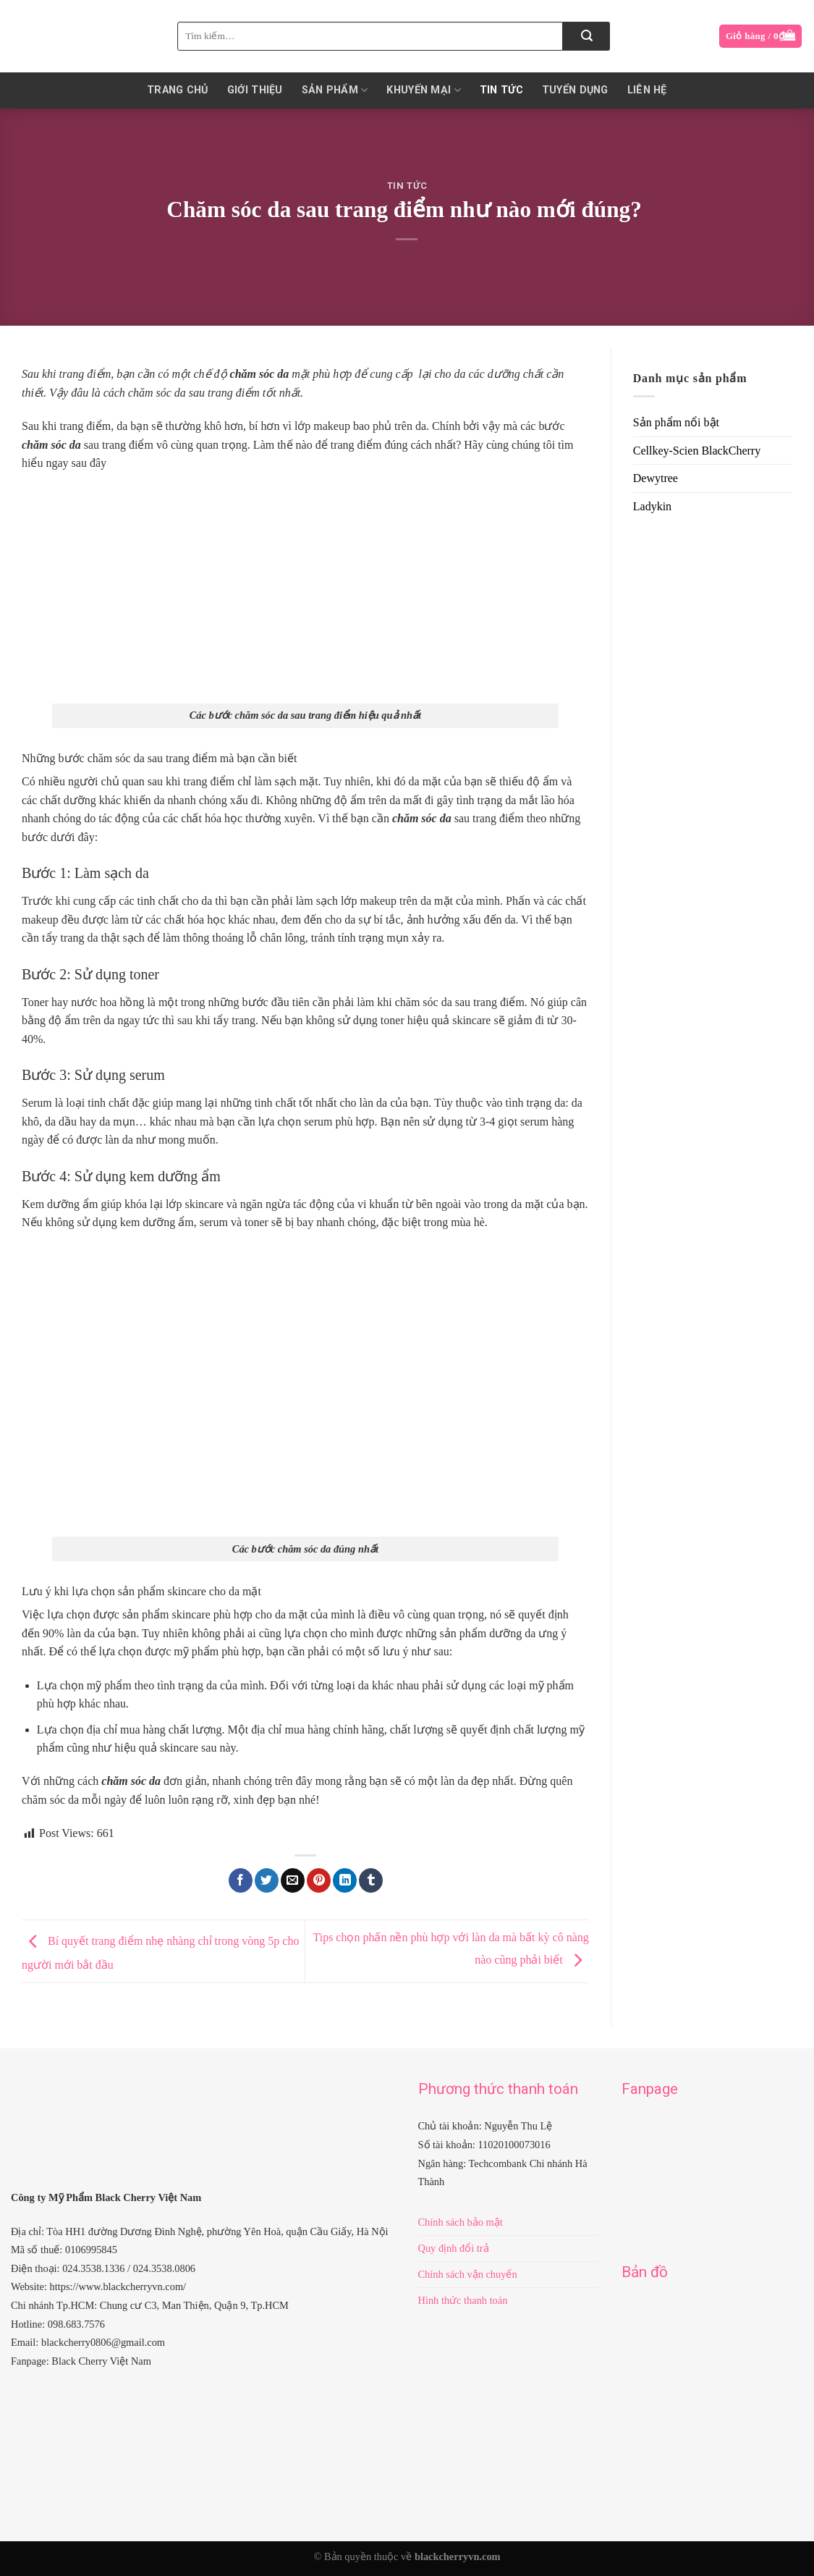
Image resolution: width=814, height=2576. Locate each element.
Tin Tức (501, 90)
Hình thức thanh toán (463, 2300)
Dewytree (655, 478)
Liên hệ (647, 90)
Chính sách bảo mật (460, 2222)
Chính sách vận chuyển (467, 2274)
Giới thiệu (255, 90)
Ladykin (652, 506)
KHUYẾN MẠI (423, 90)
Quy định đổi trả (453, 2248)
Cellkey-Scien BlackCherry (696, 450)
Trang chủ (177, 90)
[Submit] (586, 36)
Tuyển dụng (575, 90)
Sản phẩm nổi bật (676, 422)
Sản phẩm (335, 90)
